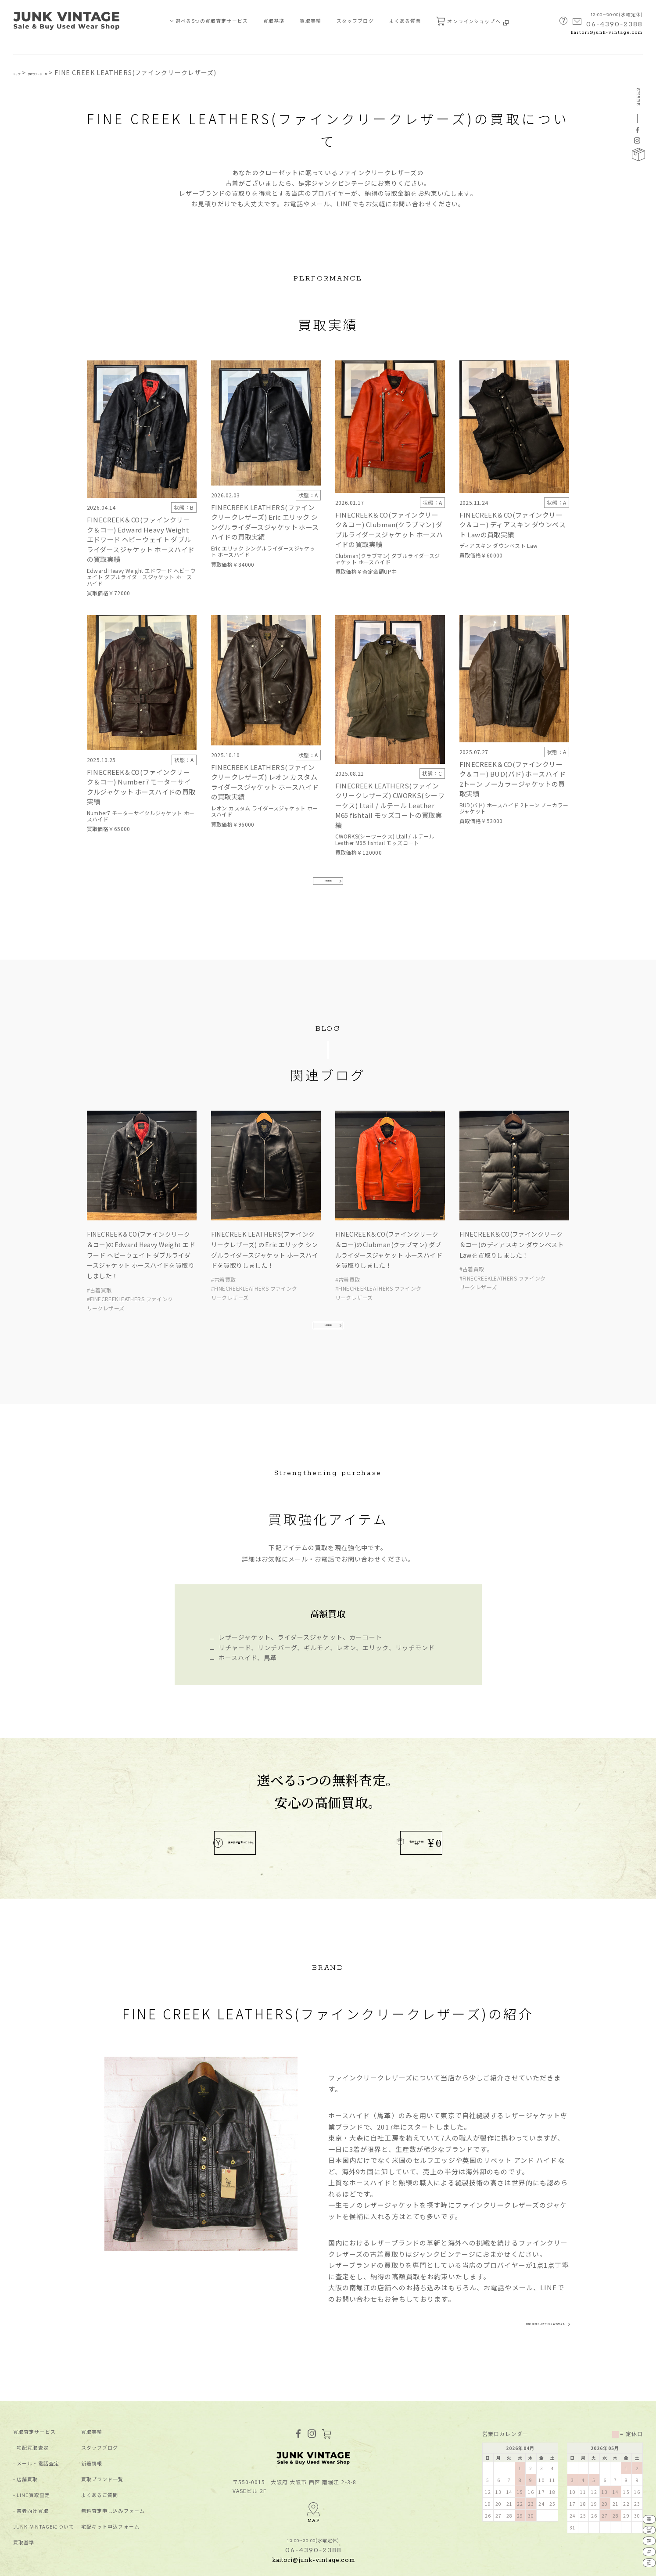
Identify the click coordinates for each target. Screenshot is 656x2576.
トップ (23, 72)
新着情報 (91, 2427)
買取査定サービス (34, 2396)
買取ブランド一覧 (67, 72)
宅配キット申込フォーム (110, 2491)
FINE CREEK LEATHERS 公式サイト (509, 2285)
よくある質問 (405, 20)
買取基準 (273, 20)
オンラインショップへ (472, 21)
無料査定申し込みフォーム (113, 2475)
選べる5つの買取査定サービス (212, 20)
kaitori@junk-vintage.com (607, 33)
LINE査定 (637, 2530)
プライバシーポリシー (37, 2564)
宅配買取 (638, 2455)
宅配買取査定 (33, 2412)
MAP (313, 2470)
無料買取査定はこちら (263, 1797)
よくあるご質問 (99, 2459)
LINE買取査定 (33, 2459)
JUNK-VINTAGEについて (43, 2491)
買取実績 (310, 20)
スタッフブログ (355, 20)
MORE (327, 901)
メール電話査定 (638, 2480)
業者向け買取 (33, 2475)
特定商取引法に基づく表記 (104, 2564)
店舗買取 (27, 2443)
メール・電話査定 (38, 2427)
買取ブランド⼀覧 (102, 2443)
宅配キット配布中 (381, 1796)
